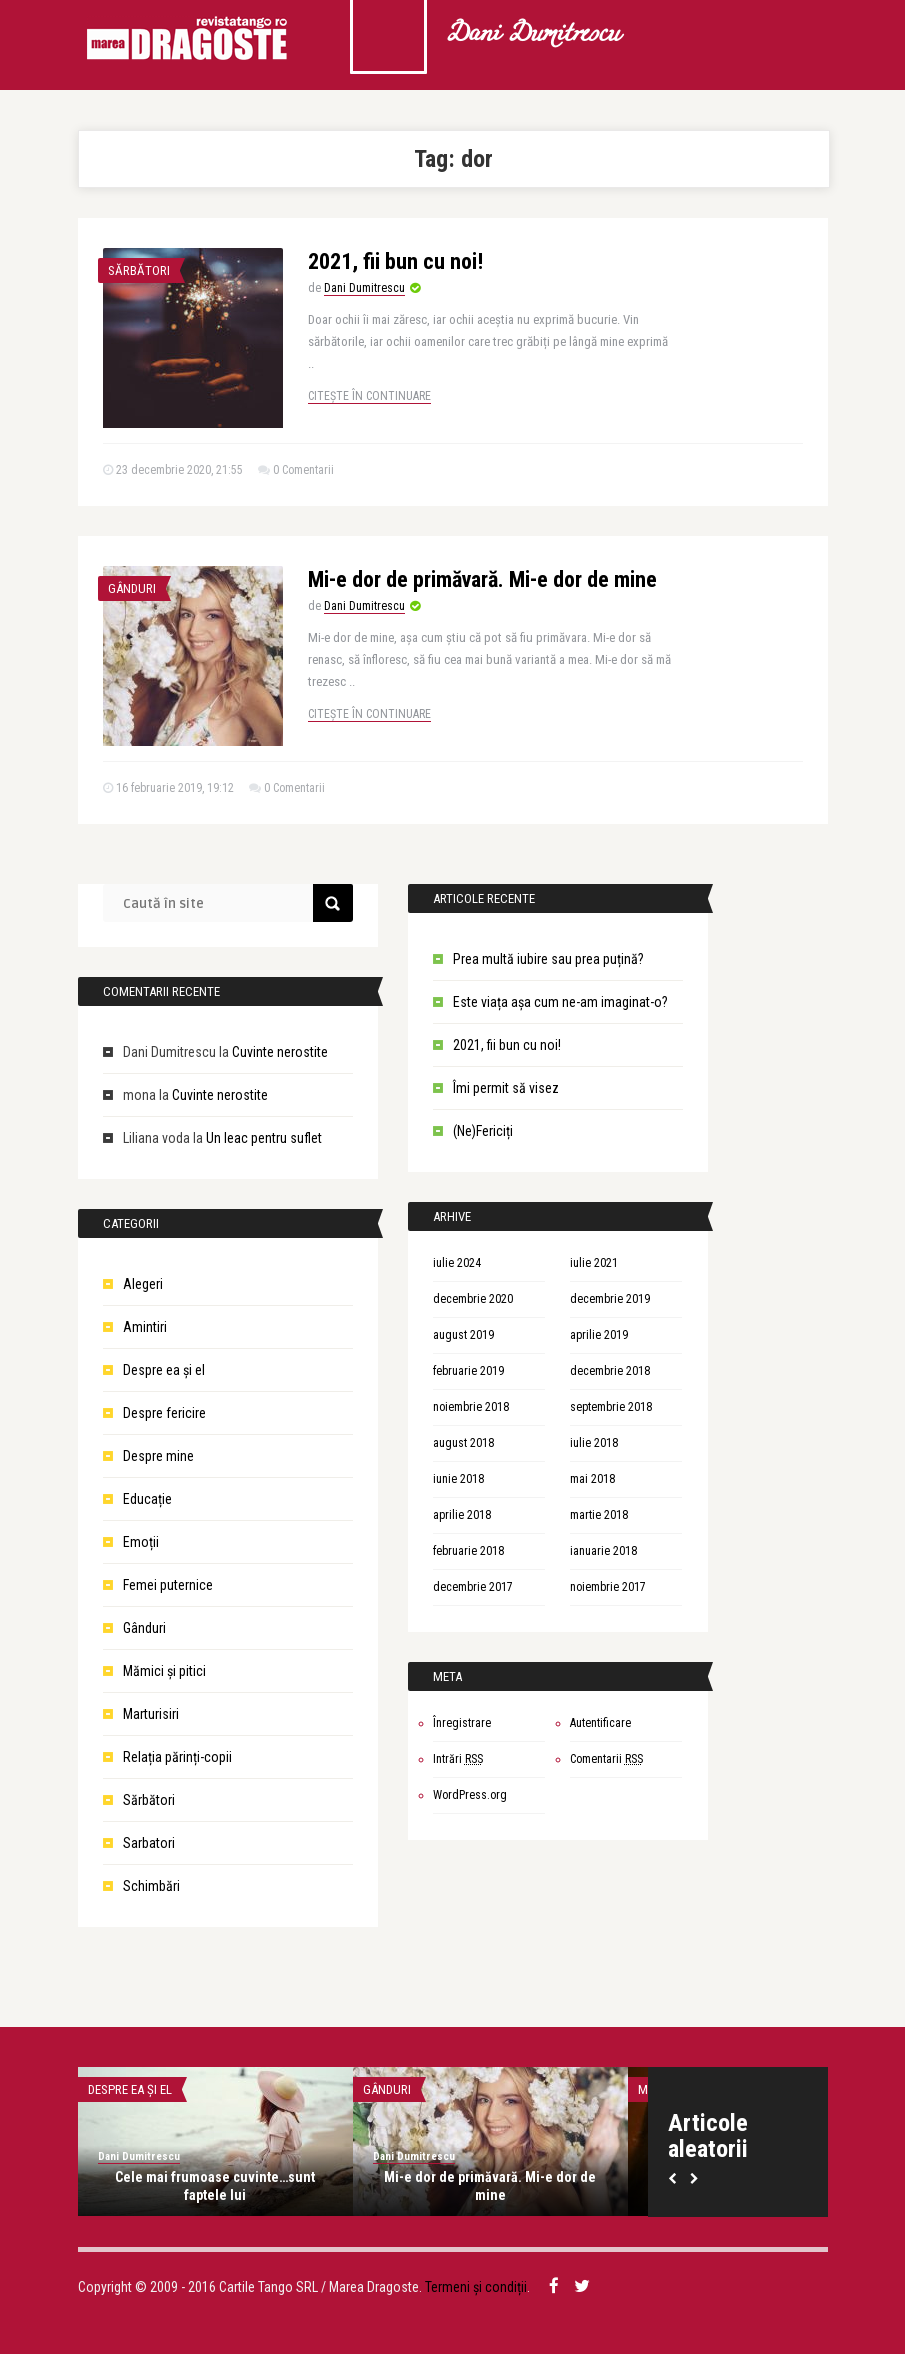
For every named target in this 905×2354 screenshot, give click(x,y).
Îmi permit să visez (506, 1088)
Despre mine (158, 1456)
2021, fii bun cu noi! (395, 261)
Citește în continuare (369, 396)
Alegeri (143, 1284)
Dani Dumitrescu (532, 35)
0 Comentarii (303, 470)
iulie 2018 (594, 1443)
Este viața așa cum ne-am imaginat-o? (560, 1002)
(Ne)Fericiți (483, 1131)
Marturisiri (151, 1714)
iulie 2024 (457, 1263)
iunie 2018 (458, 1479)
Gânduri (132, 588)
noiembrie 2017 (608, 1587)
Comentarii (606, 1759)
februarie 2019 (468, 1371)
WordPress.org (470, 1795)
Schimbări (151, 1886)
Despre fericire (164, 1413)
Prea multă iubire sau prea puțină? (548, 959)
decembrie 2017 (473, 1587)
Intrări (458, 1759)
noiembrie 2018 (471, 1407)
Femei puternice (168, 1585)
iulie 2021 (594, 1263)
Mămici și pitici (164, 1671)
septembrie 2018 (611, 1407)
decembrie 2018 (610, 1371)
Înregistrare (462, 1723)
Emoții (141, 1542)
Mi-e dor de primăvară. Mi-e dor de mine (482, 579)
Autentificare (600, 1723)
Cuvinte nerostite (280, 1052)
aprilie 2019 (599, 1335)
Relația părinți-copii (177, 1757)
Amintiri (145, 1327)
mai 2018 (592, 1479)
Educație (147, 1499)
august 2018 (463, 1443)
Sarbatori (149, 1843)
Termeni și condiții (476, 2287)
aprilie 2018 (462, 1515)
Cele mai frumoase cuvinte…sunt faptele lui (215, 2186)
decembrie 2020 (473, 1299)
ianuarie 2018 (603, 1551)
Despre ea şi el (164, 1370)
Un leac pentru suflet (264, 1138)
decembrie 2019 (610, 1299)
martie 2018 (599, 1515)
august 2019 (463, 1335)
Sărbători (139, 270)
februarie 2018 (468, 1551)
